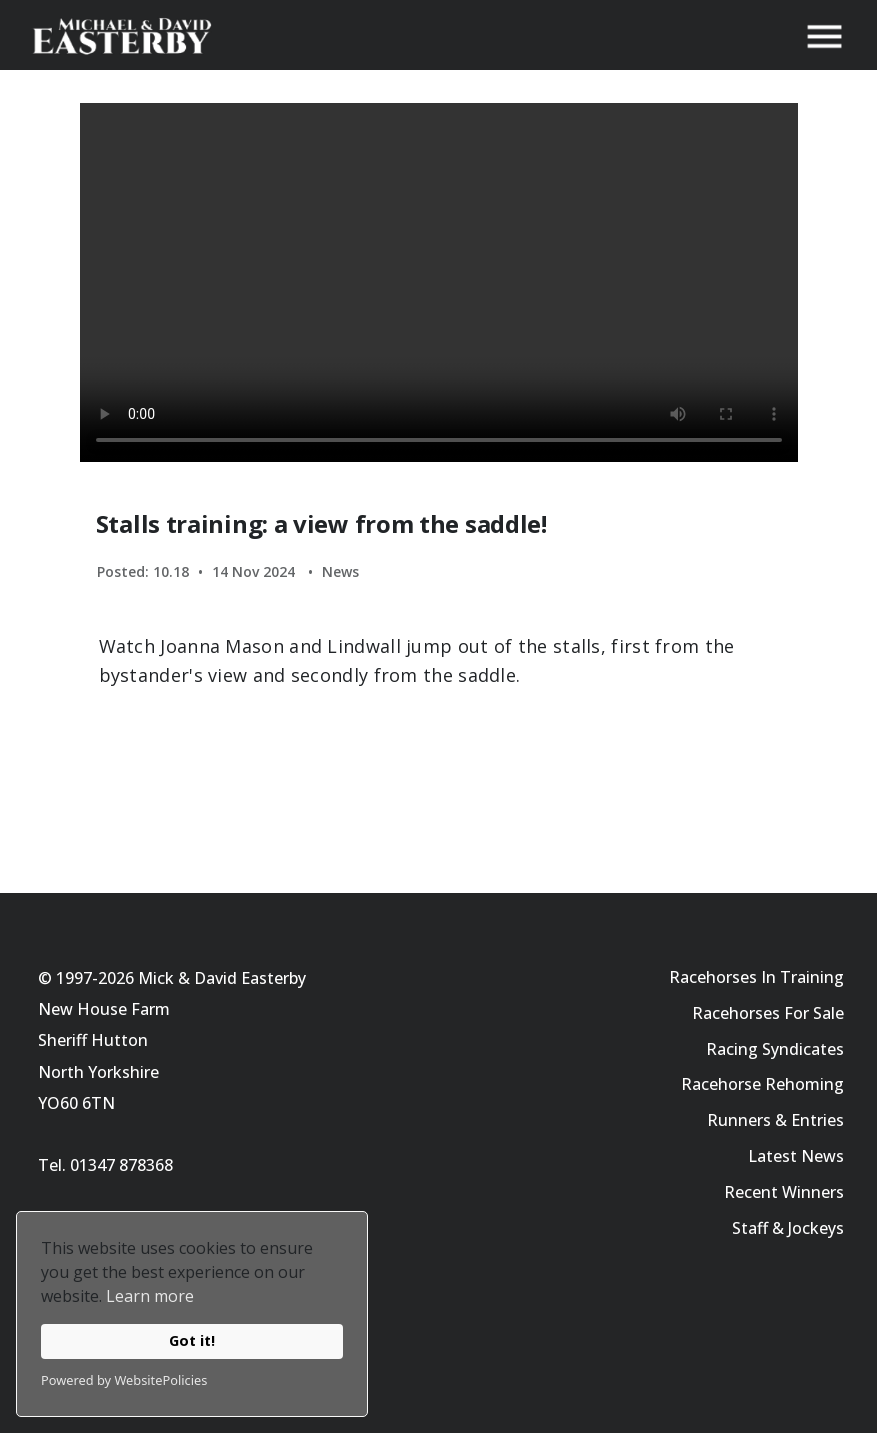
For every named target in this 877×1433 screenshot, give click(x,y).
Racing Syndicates (775, 1049)
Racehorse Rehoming (762, 1084)
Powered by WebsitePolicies (124, 1380)
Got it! (192, 1340)
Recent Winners (784, 1192)
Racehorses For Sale (768, 1013)
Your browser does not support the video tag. (439, 282)
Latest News (796, 1156)
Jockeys (816, 1228)
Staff (750, 1228)
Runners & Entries (775, 1120)
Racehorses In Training (756, 977)
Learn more (150, 1296)
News (340, 571)
